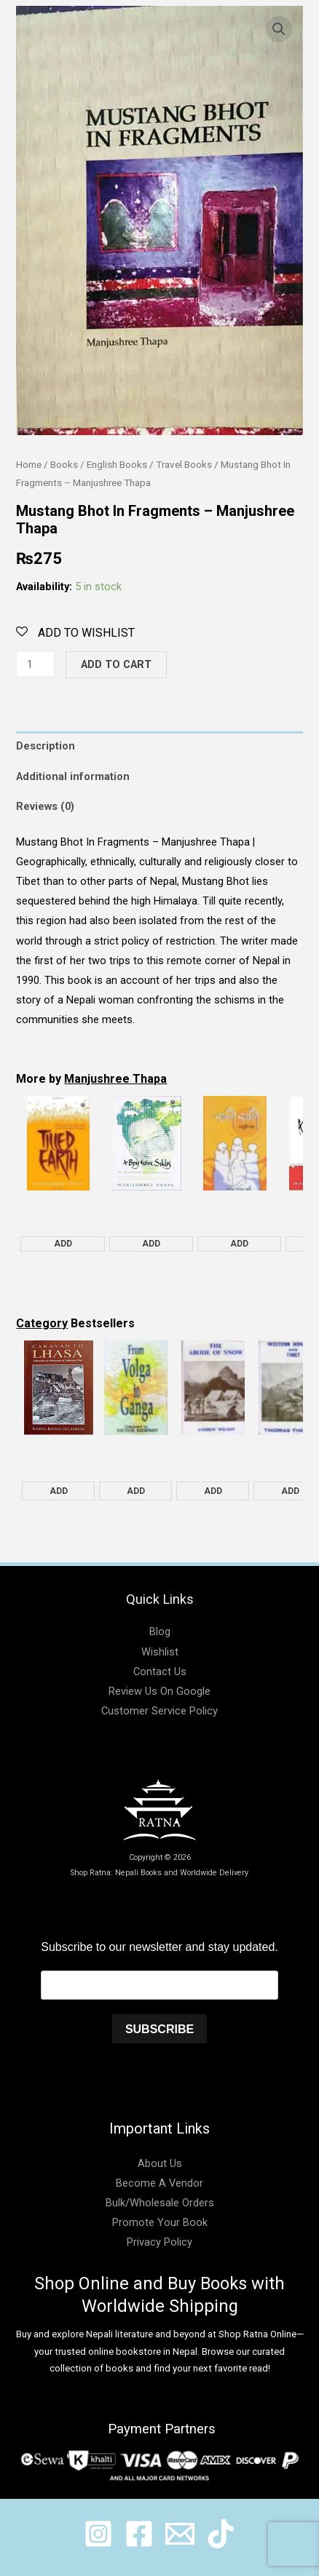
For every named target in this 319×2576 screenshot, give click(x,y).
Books (64, 464)
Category (42, 1323)
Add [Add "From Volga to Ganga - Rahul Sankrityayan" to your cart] (136, 1491)
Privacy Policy (159, 2242)
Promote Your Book (160, 2222)
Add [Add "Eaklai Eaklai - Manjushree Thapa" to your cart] (239, 1244)
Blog (159, 1631)
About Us (160, 2163)
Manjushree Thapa (115, 1079)
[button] (279, 29)
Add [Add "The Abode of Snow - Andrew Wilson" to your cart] (213, 1491)
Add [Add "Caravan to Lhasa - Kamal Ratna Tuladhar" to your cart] (59, 1491)
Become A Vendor (159, 2183)
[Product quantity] (35, 664)
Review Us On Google (159, 1691)
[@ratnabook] (98, 2533)
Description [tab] (45, 745)
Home (29, 464)
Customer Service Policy (159, 1710)
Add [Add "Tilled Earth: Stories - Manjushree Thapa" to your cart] (63, 1244)
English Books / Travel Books (149, 464)
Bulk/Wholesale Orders (160, 2202)
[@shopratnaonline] (139, 2533)
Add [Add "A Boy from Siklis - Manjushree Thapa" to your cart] (151, 1244)
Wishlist (159, 1651)
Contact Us (159, 1671)
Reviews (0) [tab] (45, 806)
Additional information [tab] (73, 776)
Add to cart (116, 664)
